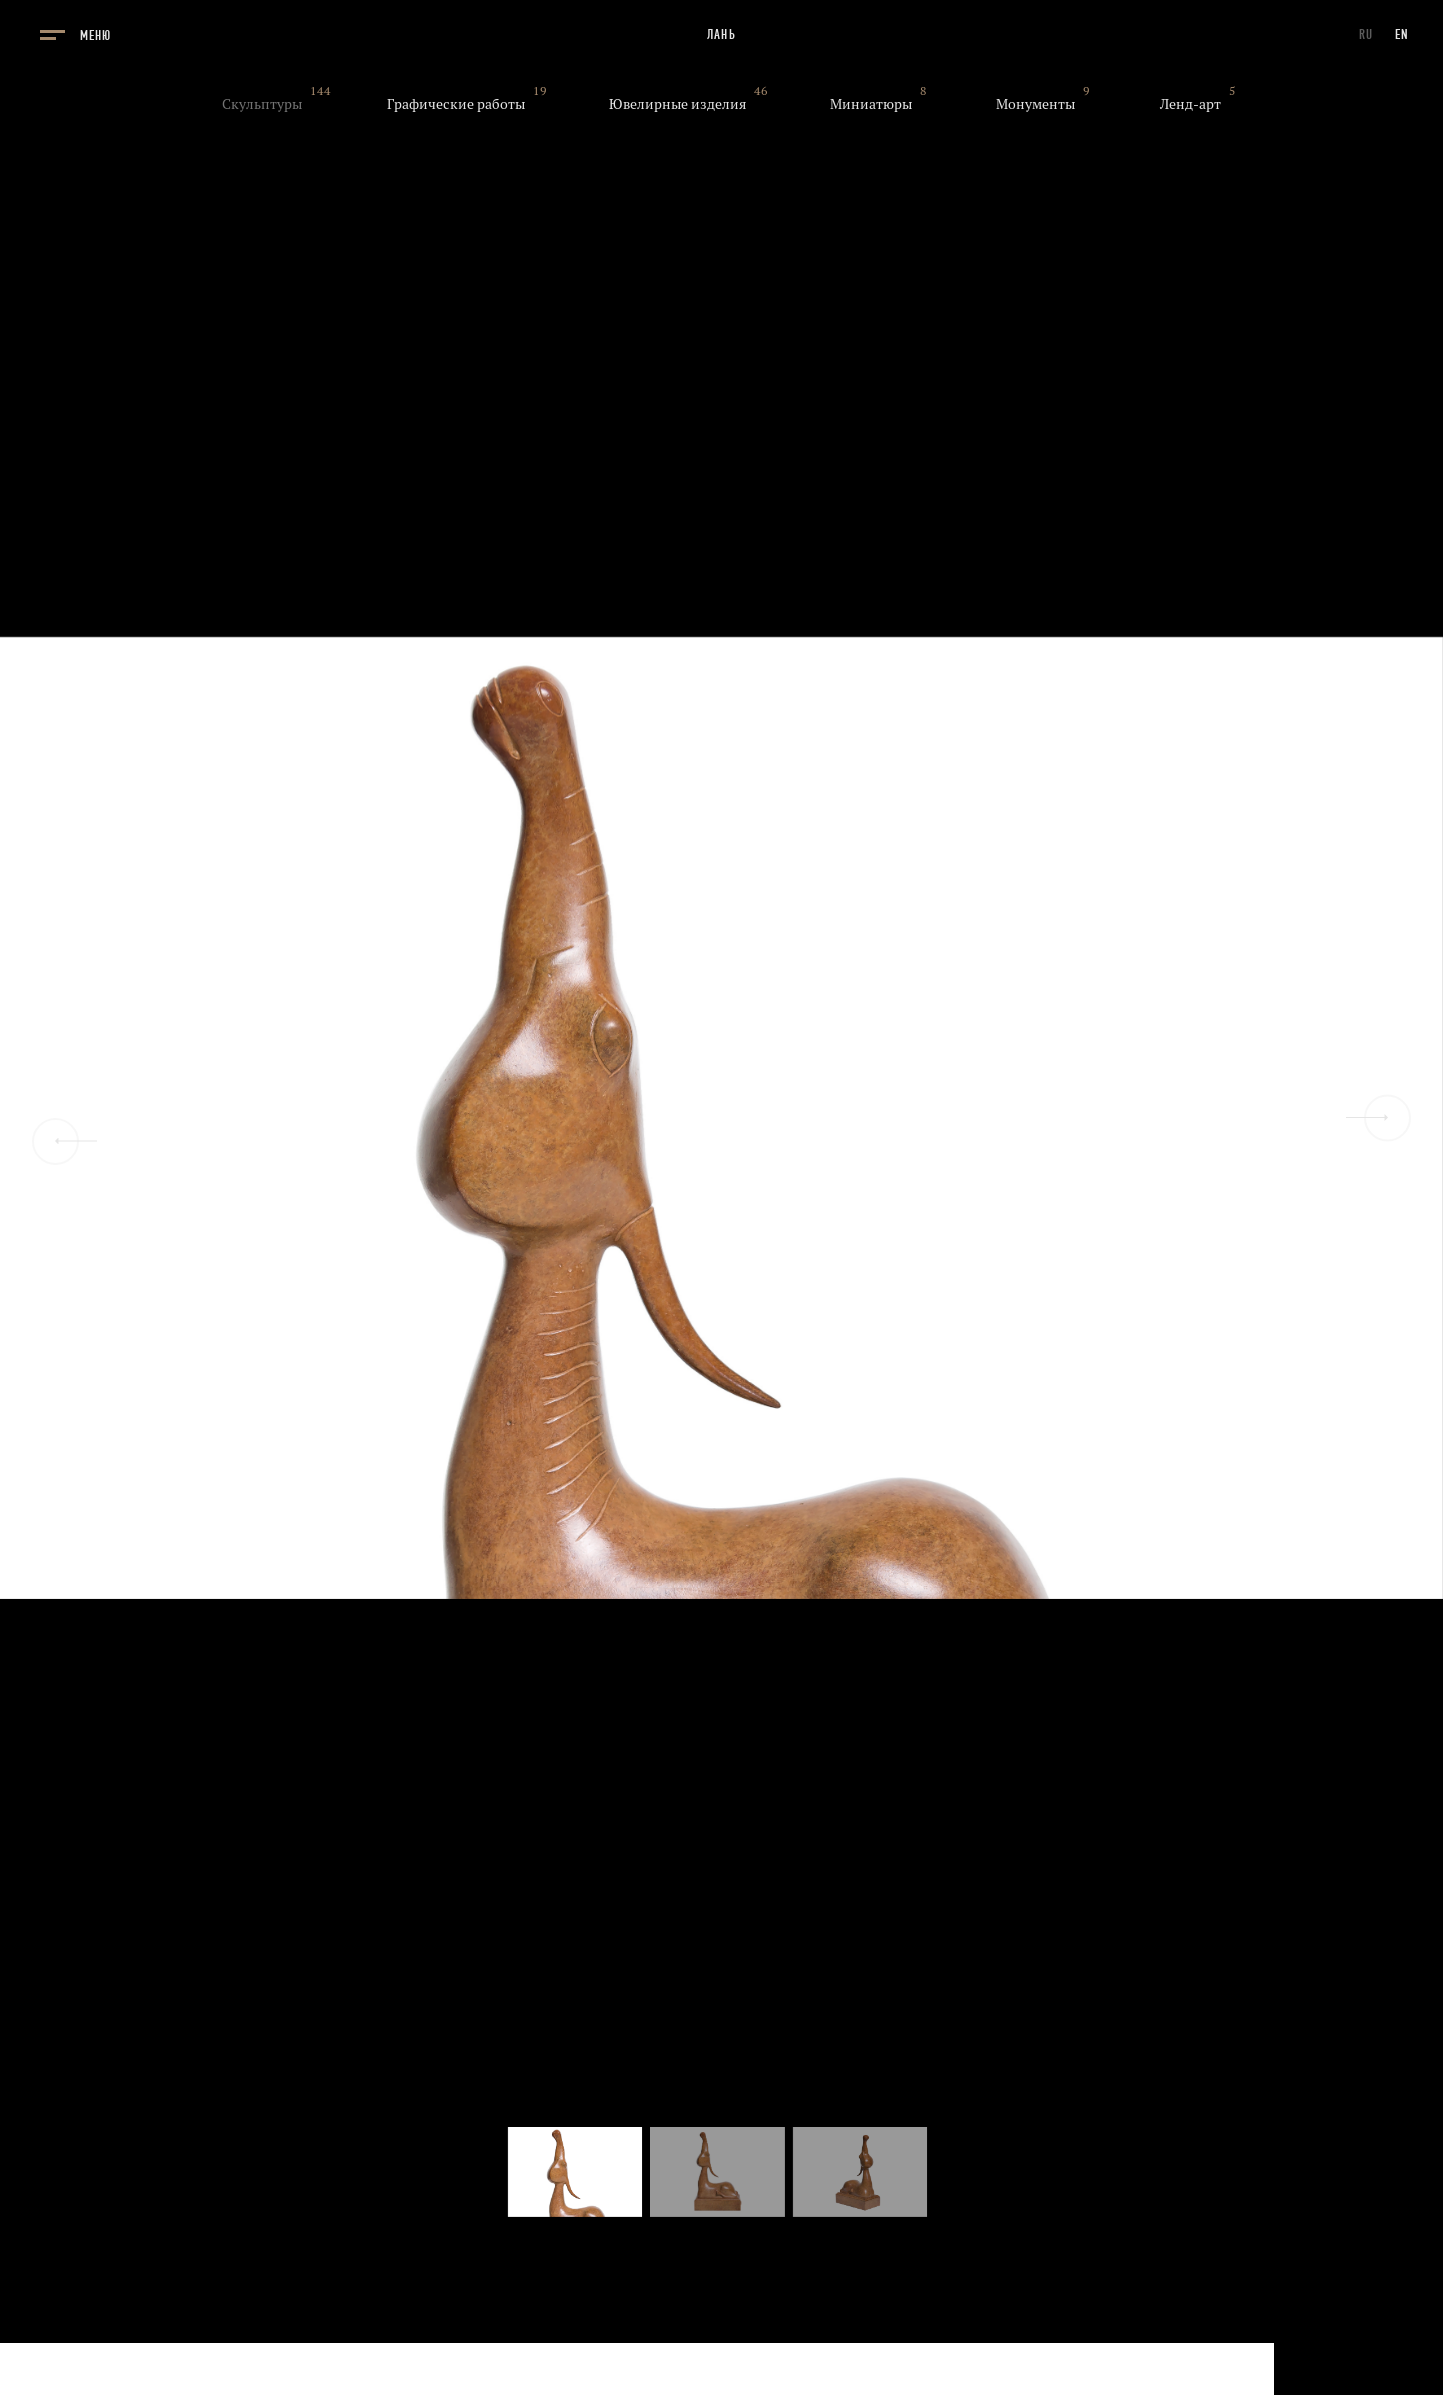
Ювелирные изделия (677, 104)
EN (1402, 34)
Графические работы (456, 104)
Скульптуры (262, 104)
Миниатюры (871, 104)
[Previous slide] (55, 1141)
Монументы (1035, 104)
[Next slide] (1387, 1117)
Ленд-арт (1190, 104)
